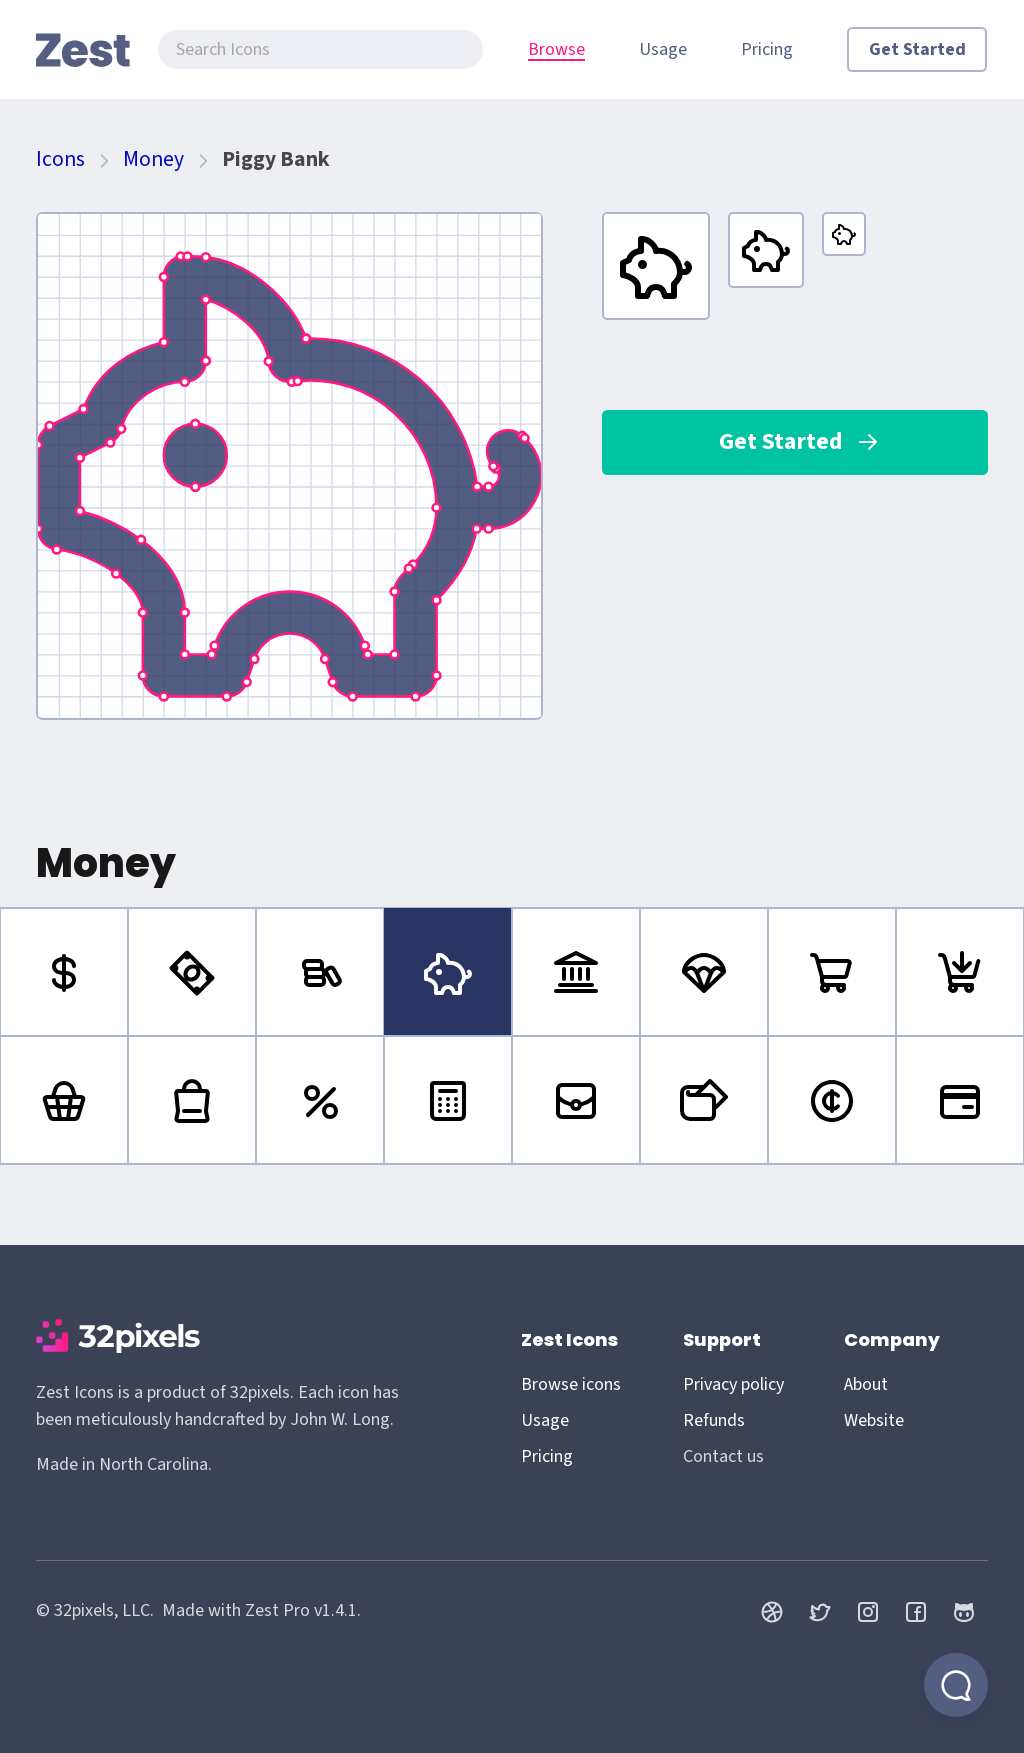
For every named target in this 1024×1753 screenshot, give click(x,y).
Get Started (917, 49)
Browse (556, 49)
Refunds (714, 1420)
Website (874, 1420)
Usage (663, 49)
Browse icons (571, 1384)
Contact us (723, 1456)
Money (153, 159)
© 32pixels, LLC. (95, 1610)
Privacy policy (733, 1384)
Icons (60, 159)
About (866, 1384)
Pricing (767, 49)
